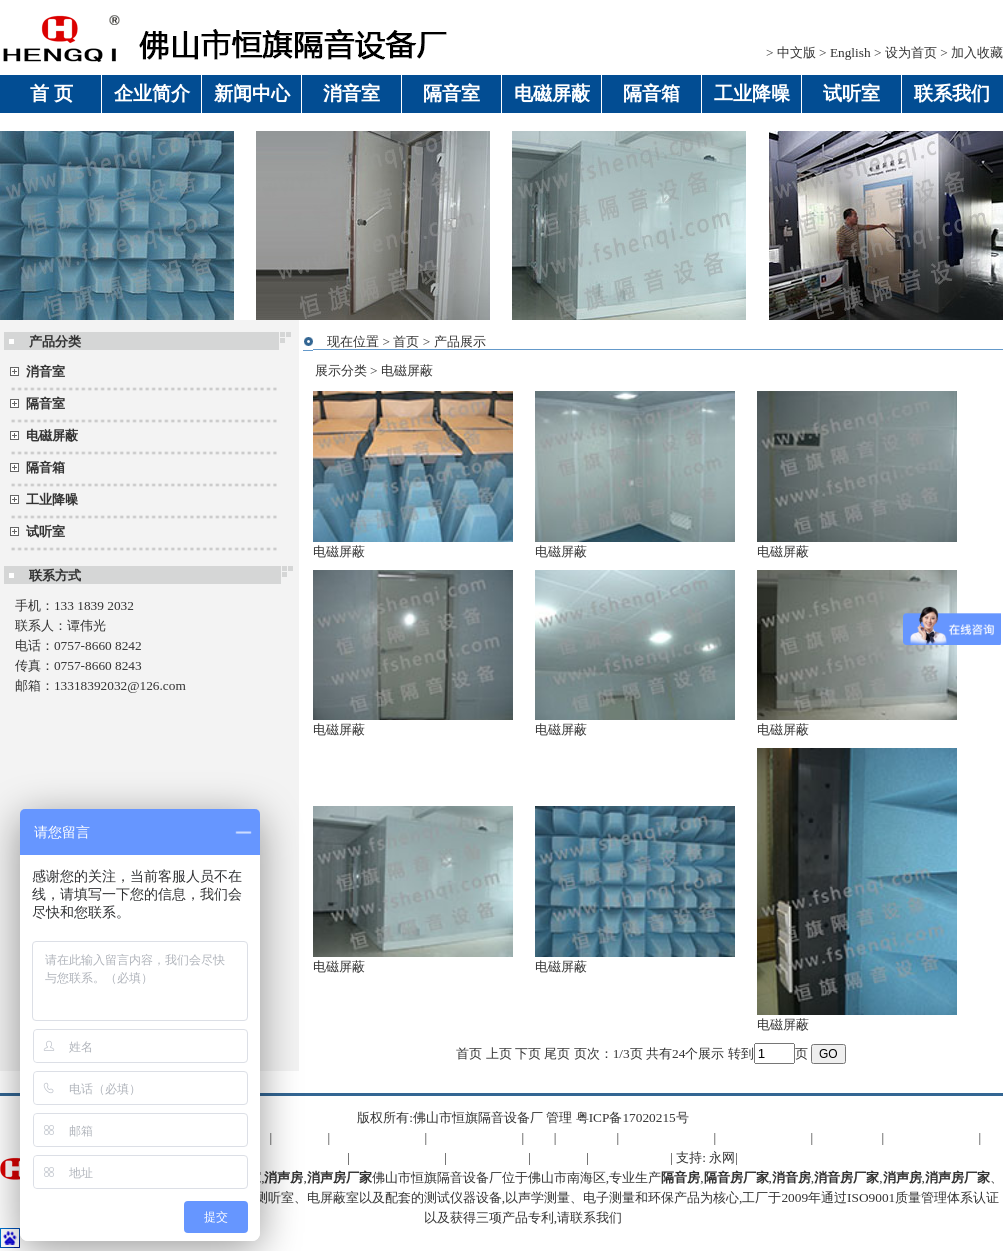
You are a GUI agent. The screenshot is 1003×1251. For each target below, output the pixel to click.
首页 (406, 341)
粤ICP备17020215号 (632, 1117)
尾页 (557, 1053)
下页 (528, 1053)
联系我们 (596, 1217)
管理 (559, 1117)
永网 (722, 1157)
